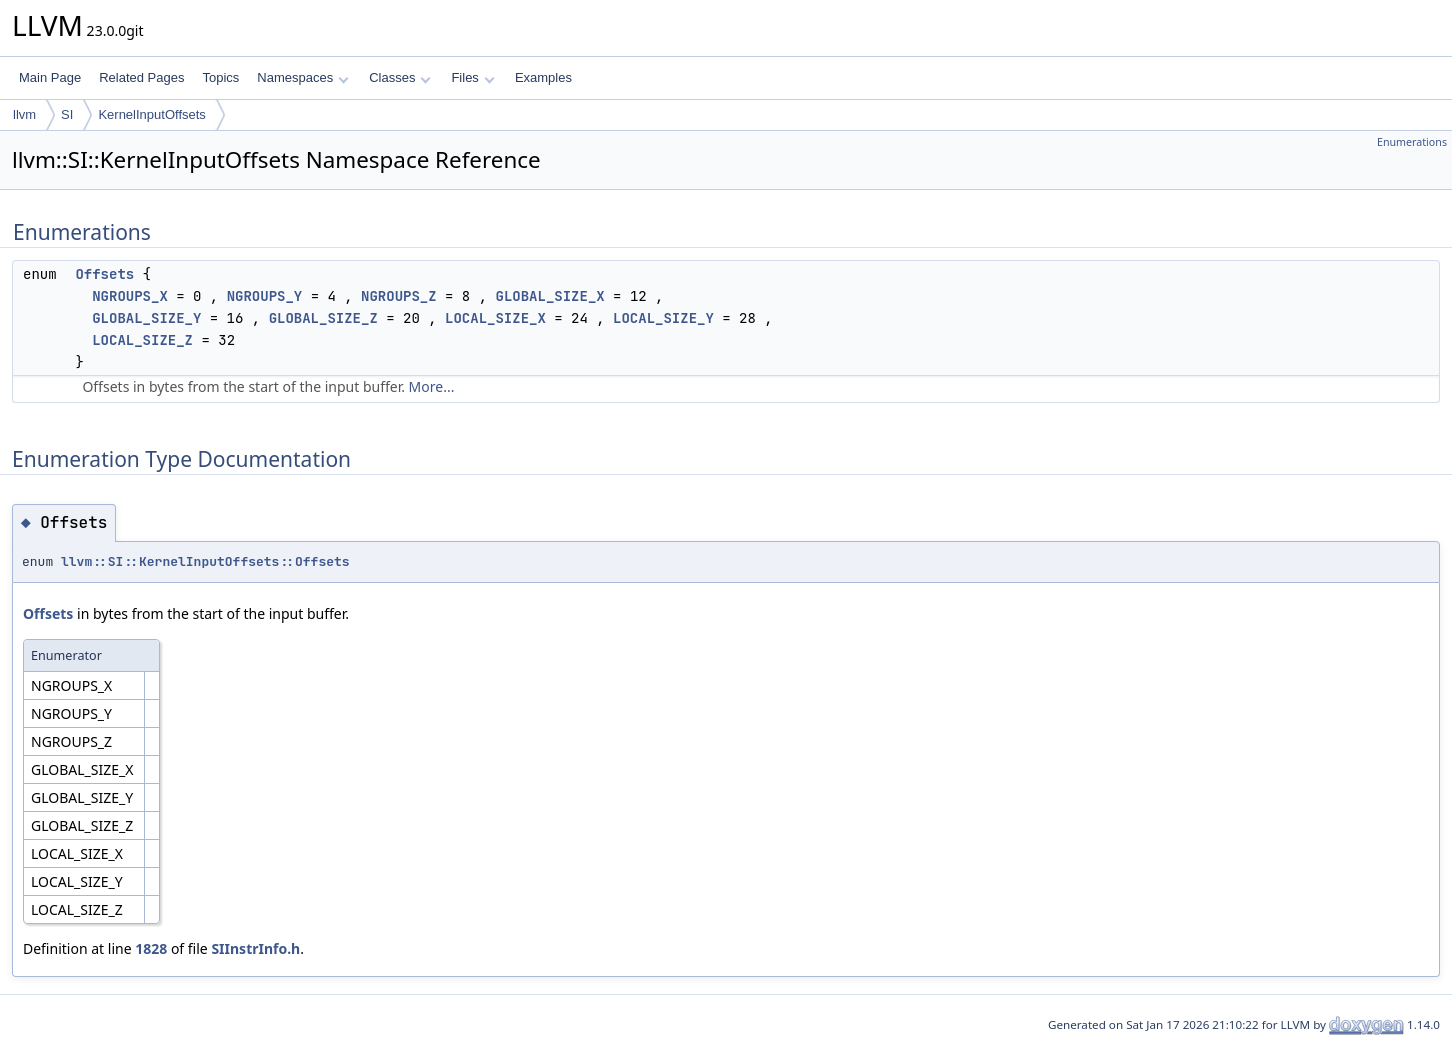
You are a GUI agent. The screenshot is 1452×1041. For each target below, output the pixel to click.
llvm (24, 114)
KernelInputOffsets (151, 114)
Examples (543, 77)
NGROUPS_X (130, 296)
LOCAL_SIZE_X (495, 318)
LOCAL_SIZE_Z (142, 340)
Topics (220, 77)
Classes (400, 77)
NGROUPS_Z (399, 296)
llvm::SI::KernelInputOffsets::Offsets (205, 561)
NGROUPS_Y (265, 296)
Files (472, 77)
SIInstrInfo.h (255, 948)
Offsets (104, 274)
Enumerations (1412, 142)
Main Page (50, 77)
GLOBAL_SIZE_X (549, 296)
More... (432, 386)
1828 (151, 948)
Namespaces (302, 77)
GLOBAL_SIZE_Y (146, 318)
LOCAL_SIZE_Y (663, 318)
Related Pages (141, 77)
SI (67, 114)
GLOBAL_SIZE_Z (323, 318)
